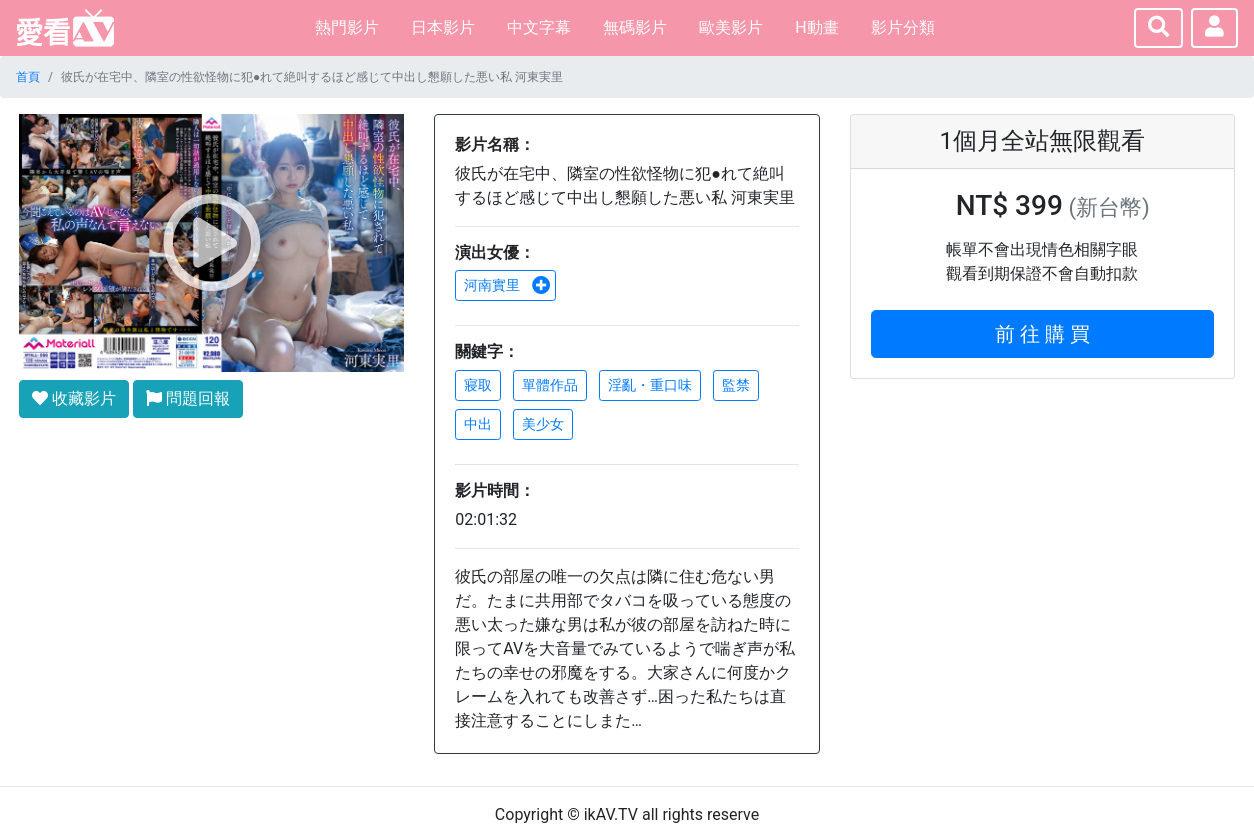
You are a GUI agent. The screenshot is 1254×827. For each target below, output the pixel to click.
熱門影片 (347, 27)
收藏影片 (74, 398)
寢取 (478, 385)
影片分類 (903, 27)
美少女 (543, 424)
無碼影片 (635, 27)
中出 (478, 424)
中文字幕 (539, 27)
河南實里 (507, 285)
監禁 (736, 385)
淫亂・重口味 (650, 385)
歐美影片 (731, 27)
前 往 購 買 (1042, 334)
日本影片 (443, 27)
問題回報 (188, 398)
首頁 (28, 77)
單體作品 (550, 385)
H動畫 (816, 27)
